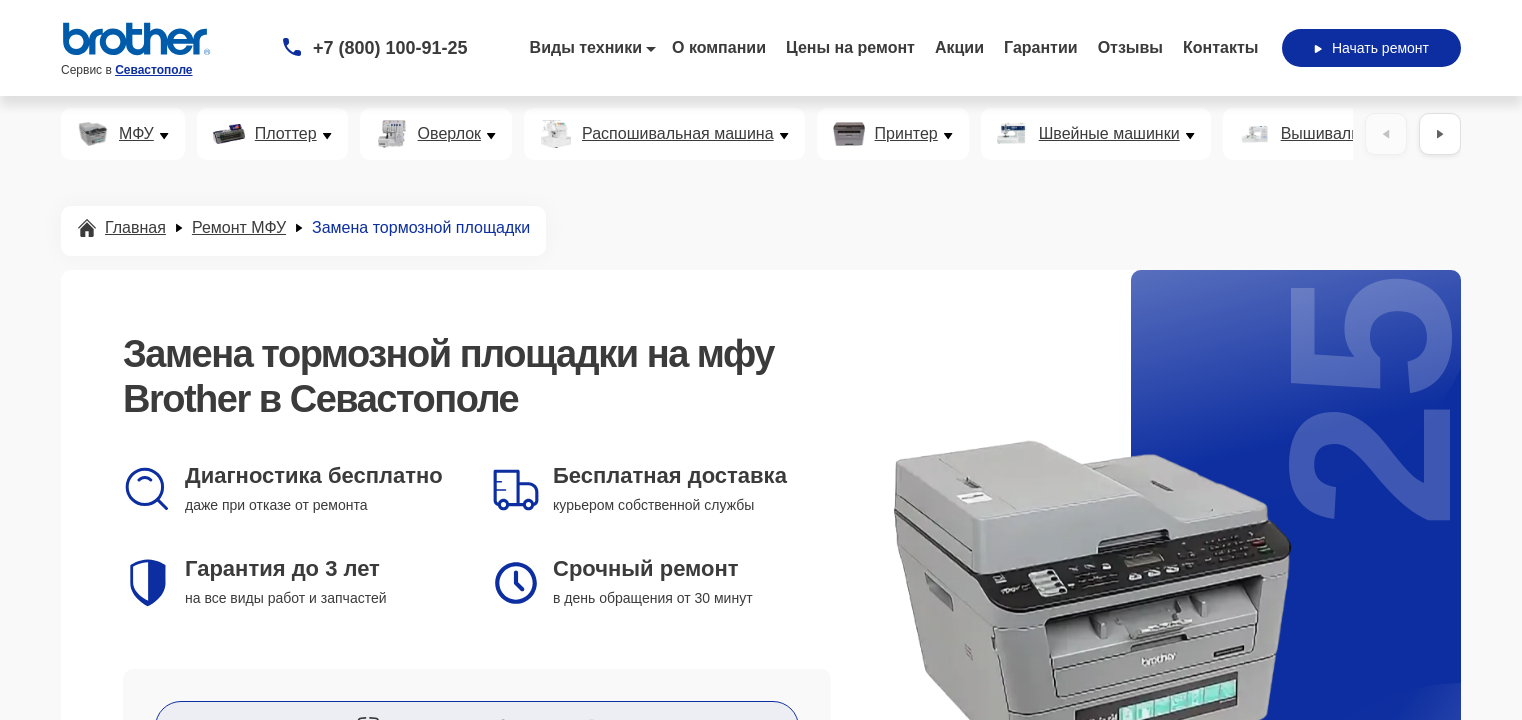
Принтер (906, 134)
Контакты (1220, 47)
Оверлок (449, 134)
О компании (719, 47)
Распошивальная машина (678, 134)
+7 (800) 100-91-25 (390, 48)
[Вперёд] (1440, 134)
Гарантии (1041, 47)
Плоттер (286, 134)
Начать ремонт (1371, 48)
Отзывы (1130, 47)
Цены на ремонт (850, 47)
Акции (959, 47)
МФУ (136, 134)
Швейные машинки (1109, 134)
